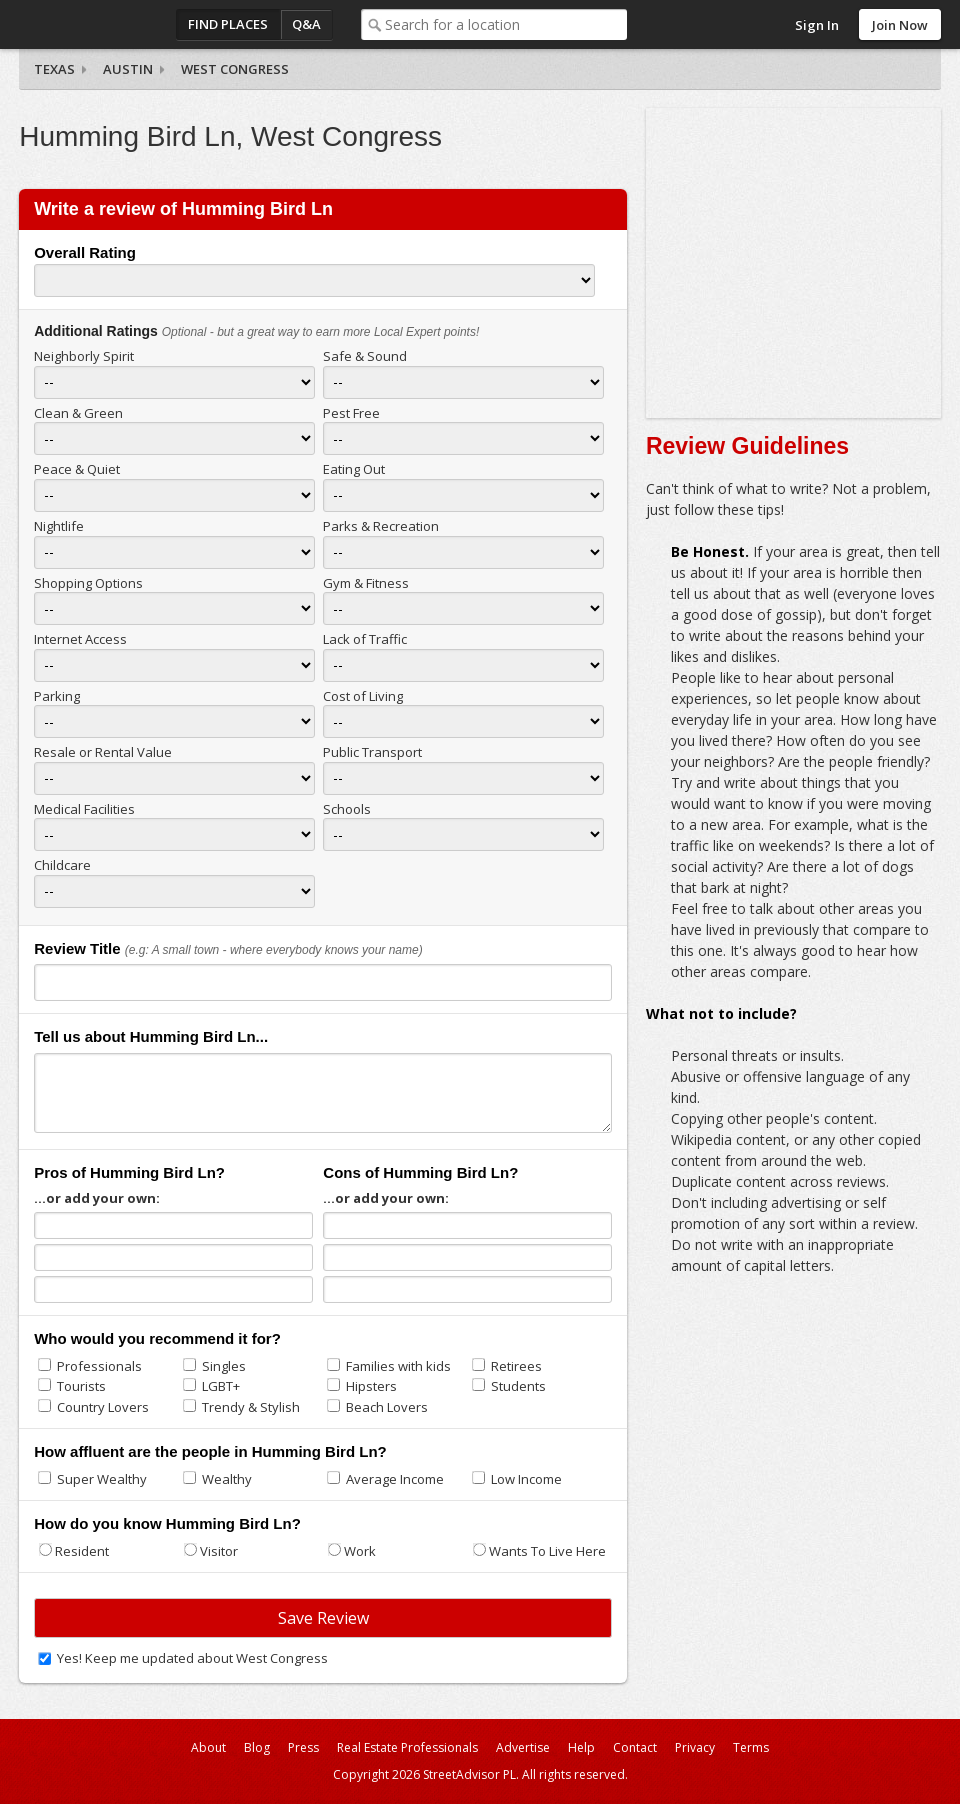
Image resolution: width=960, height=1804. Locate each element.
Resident (82, 1551)
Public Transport (372, 752)
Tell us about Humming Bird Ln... (151, 1036)
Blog (257, 1747)
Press (303, 1747)
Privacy (695, 1747)
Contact (635, 1747)
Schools (347, 809)
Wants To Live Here (547, 1551)
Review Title (77, 948)
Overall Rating (85, 252)
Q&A (306, 24)
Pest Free (351, 413)
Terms (751, 1747)
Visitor (219, 1551)
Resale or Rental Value (103, 752)
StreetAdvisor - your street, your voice (99, 24)
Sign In (817, 25)
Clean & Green (78, 413)
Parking (57, 696)
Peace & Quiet (77, 469)
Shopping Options (88, 583)
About (208, 1747)
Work (360, 1551)
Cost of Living (363, 696)
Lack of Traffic (365, 639)
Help (581, 1747)
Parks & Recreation (381, 526)
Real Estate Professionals (407, 1747)
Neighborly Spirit (84, 356)
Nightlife (59, 526)
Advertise (523, 1747)
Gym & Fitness (366, 583)
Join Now (900, 25)
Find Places (228, 24)
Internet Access (80, 639)
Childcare (62, 865)
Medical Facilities (84, 809)
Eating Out (354, 469)
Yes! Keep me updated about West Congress (192, 1658)
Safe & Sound (365, 356)
